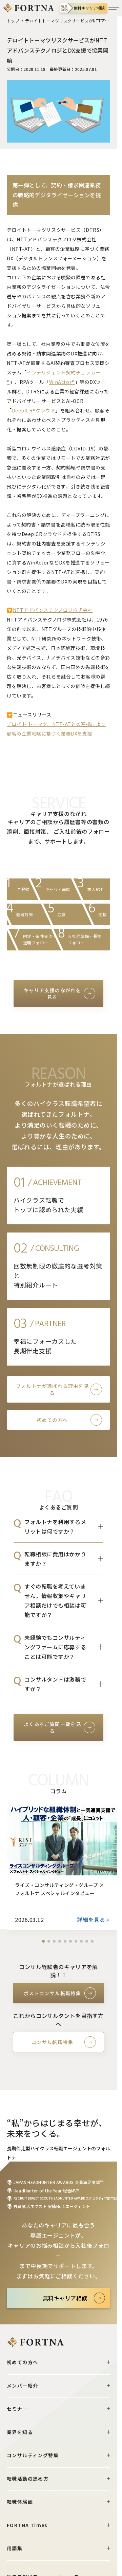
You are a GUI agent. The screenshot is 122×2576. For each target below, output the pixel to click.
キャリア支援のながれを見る (52, 993)
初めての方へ (52, 1419)
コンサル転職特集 (52, 2042)
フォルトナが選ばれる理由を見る (52, 1389)
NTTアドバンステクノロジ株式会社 (53, 610)
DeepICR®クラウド (34, 410)
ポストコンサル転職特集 (52, 1993)
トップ (13, 20)
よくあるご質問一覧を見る (52, 1727)
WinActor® (62, 381)
